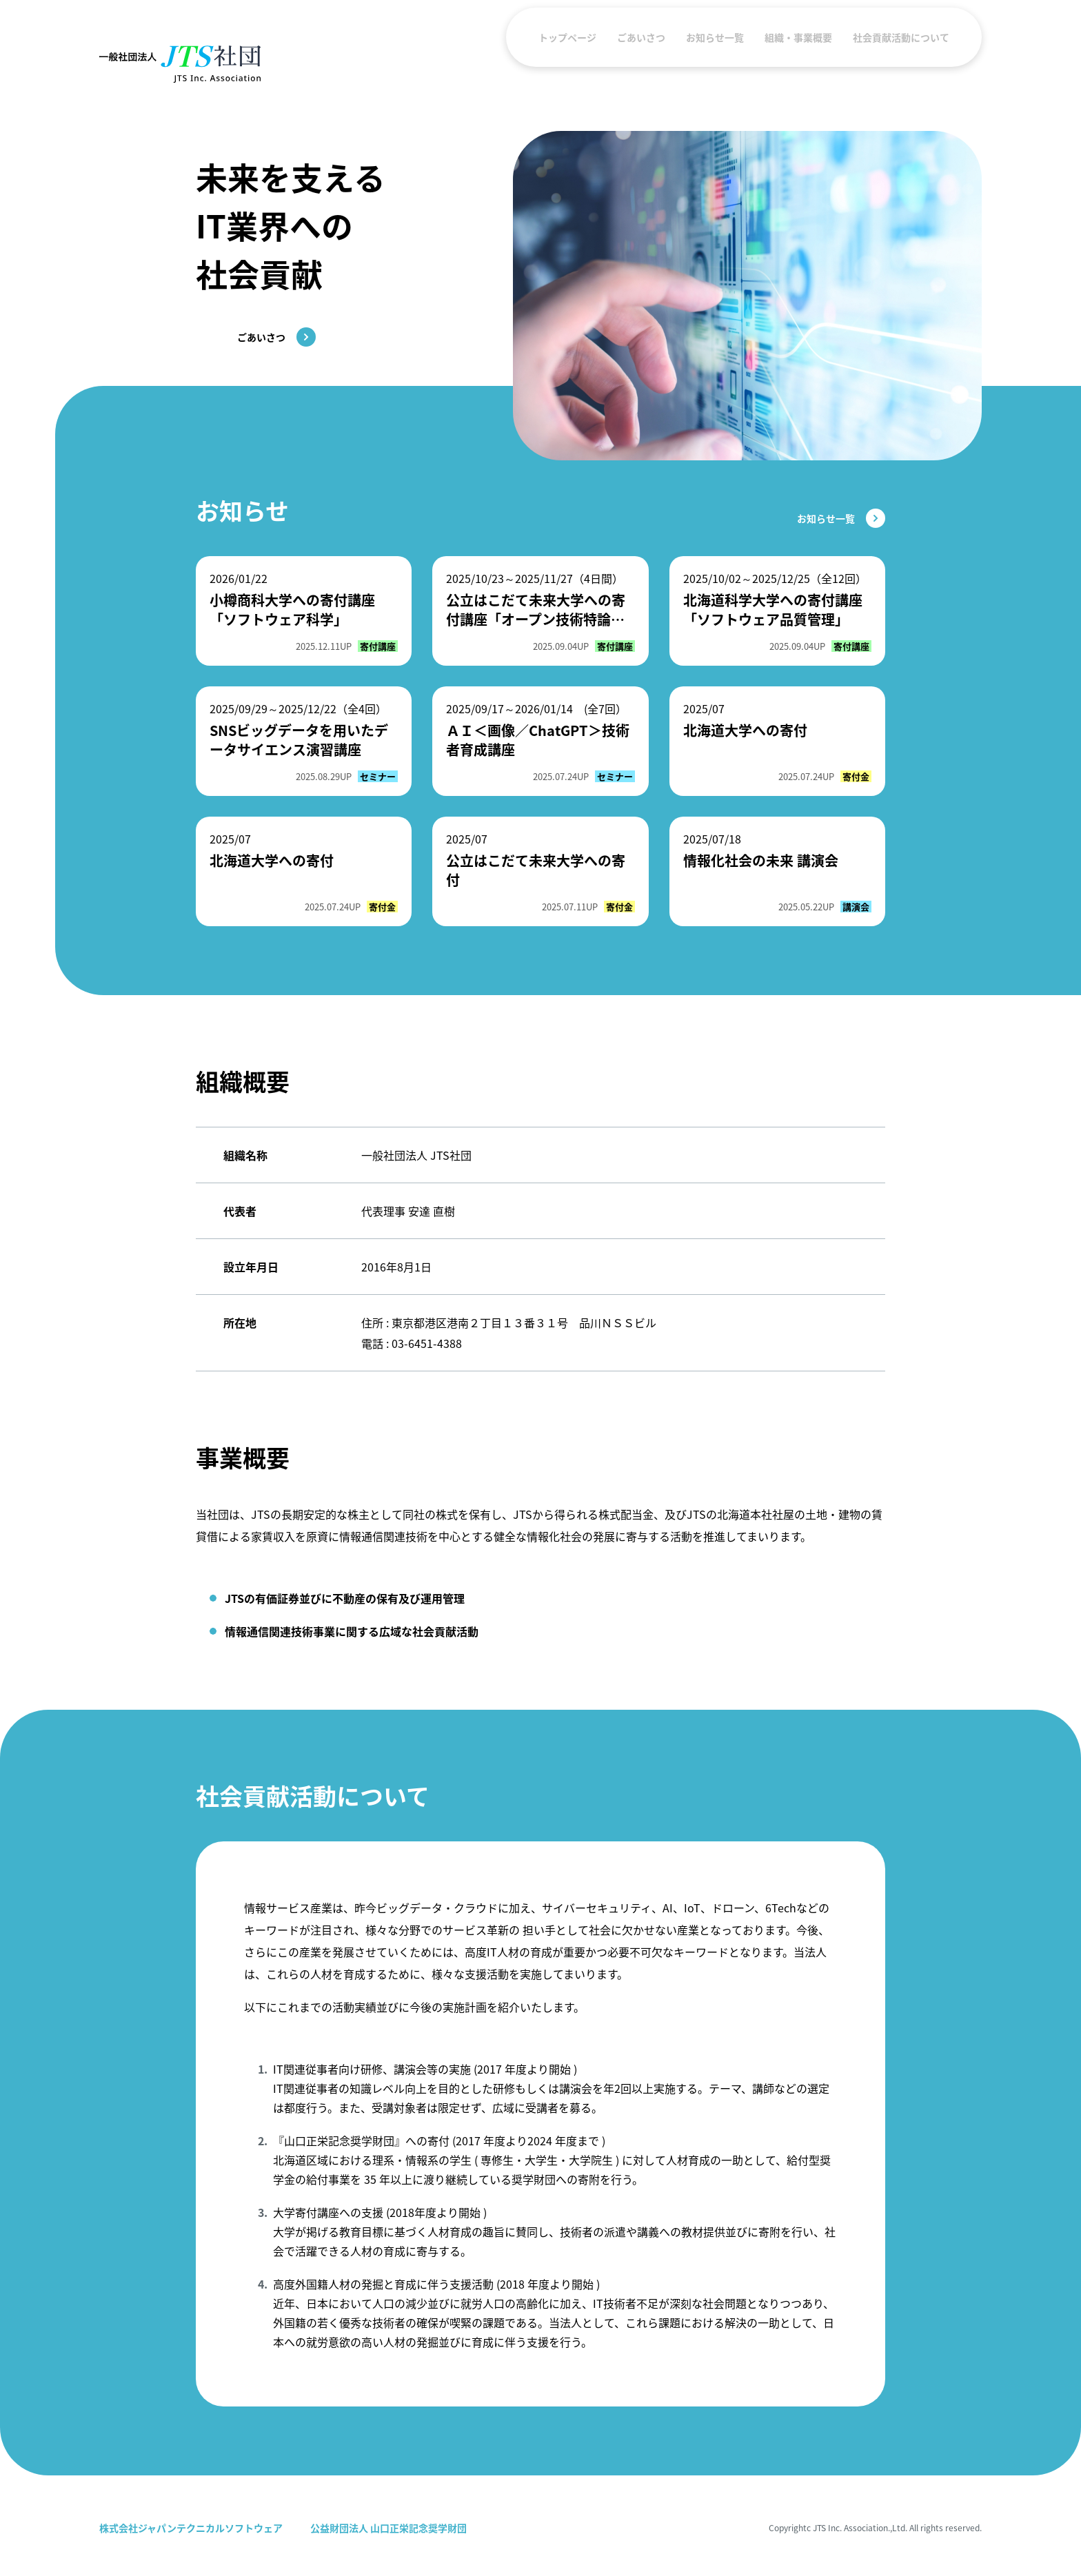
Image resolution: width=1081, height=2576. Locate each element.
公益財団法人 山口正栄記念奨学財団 (388, 2528)
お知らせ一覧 (715, 64)
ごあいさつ (641, 64)
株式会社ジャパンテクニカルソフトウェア (191, 2528)
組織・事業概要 (798, 64)
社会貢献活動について (901, 64)
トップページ (567, 64)
